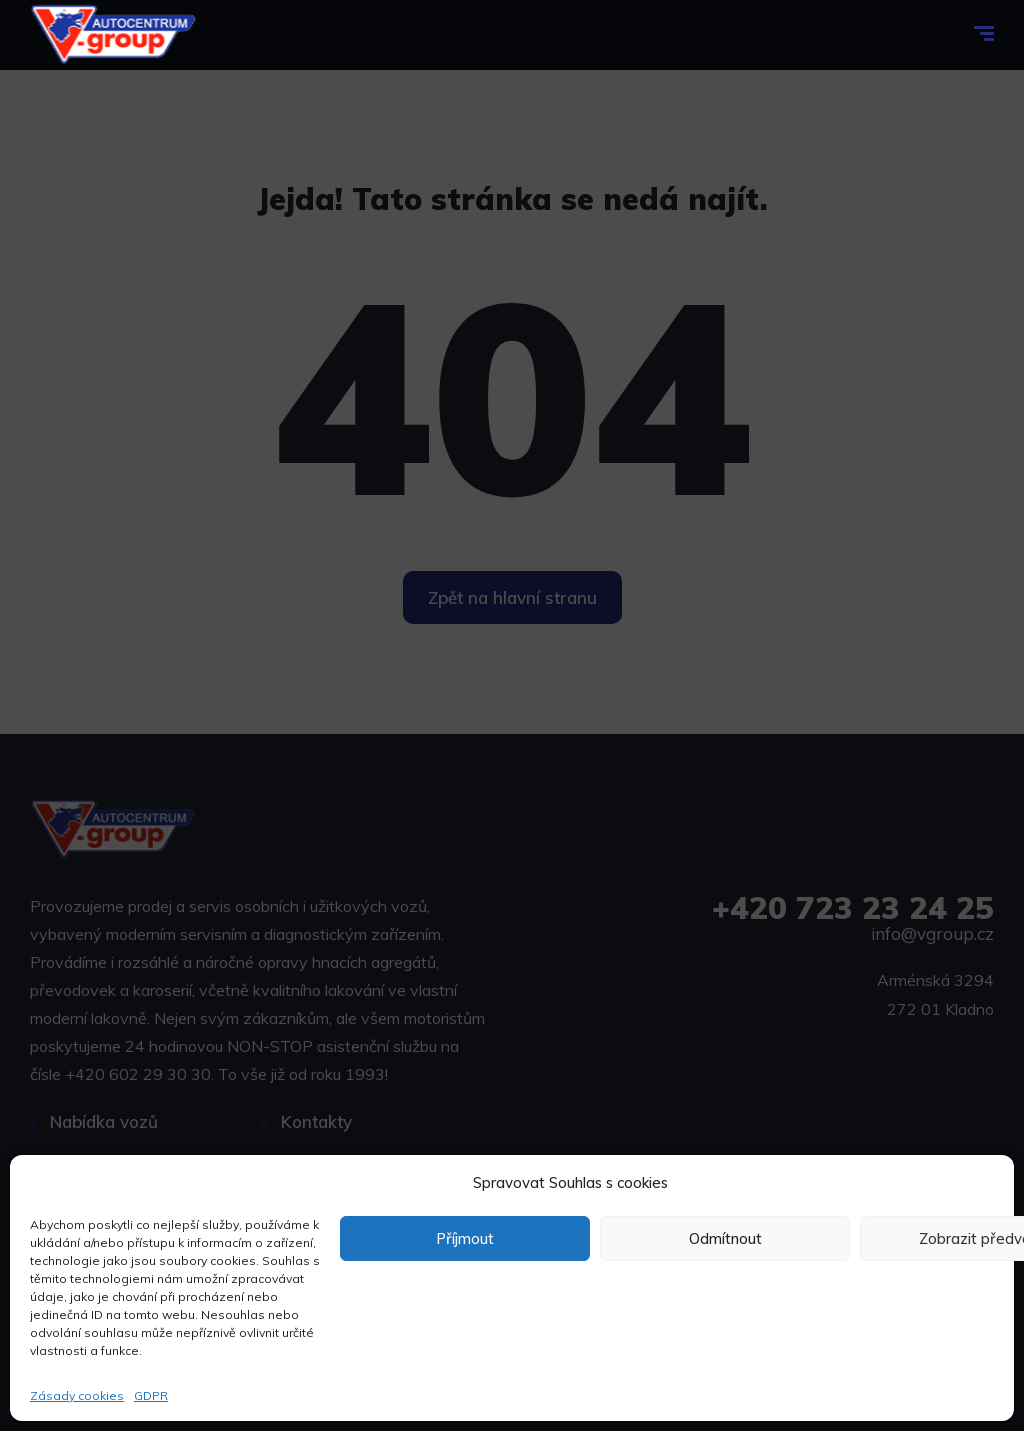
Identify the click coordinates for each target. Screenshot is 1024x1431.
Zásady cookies (77, 1395)
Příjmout (465, 1238)
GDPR (151, 1395)
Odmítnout (725, 1238)
